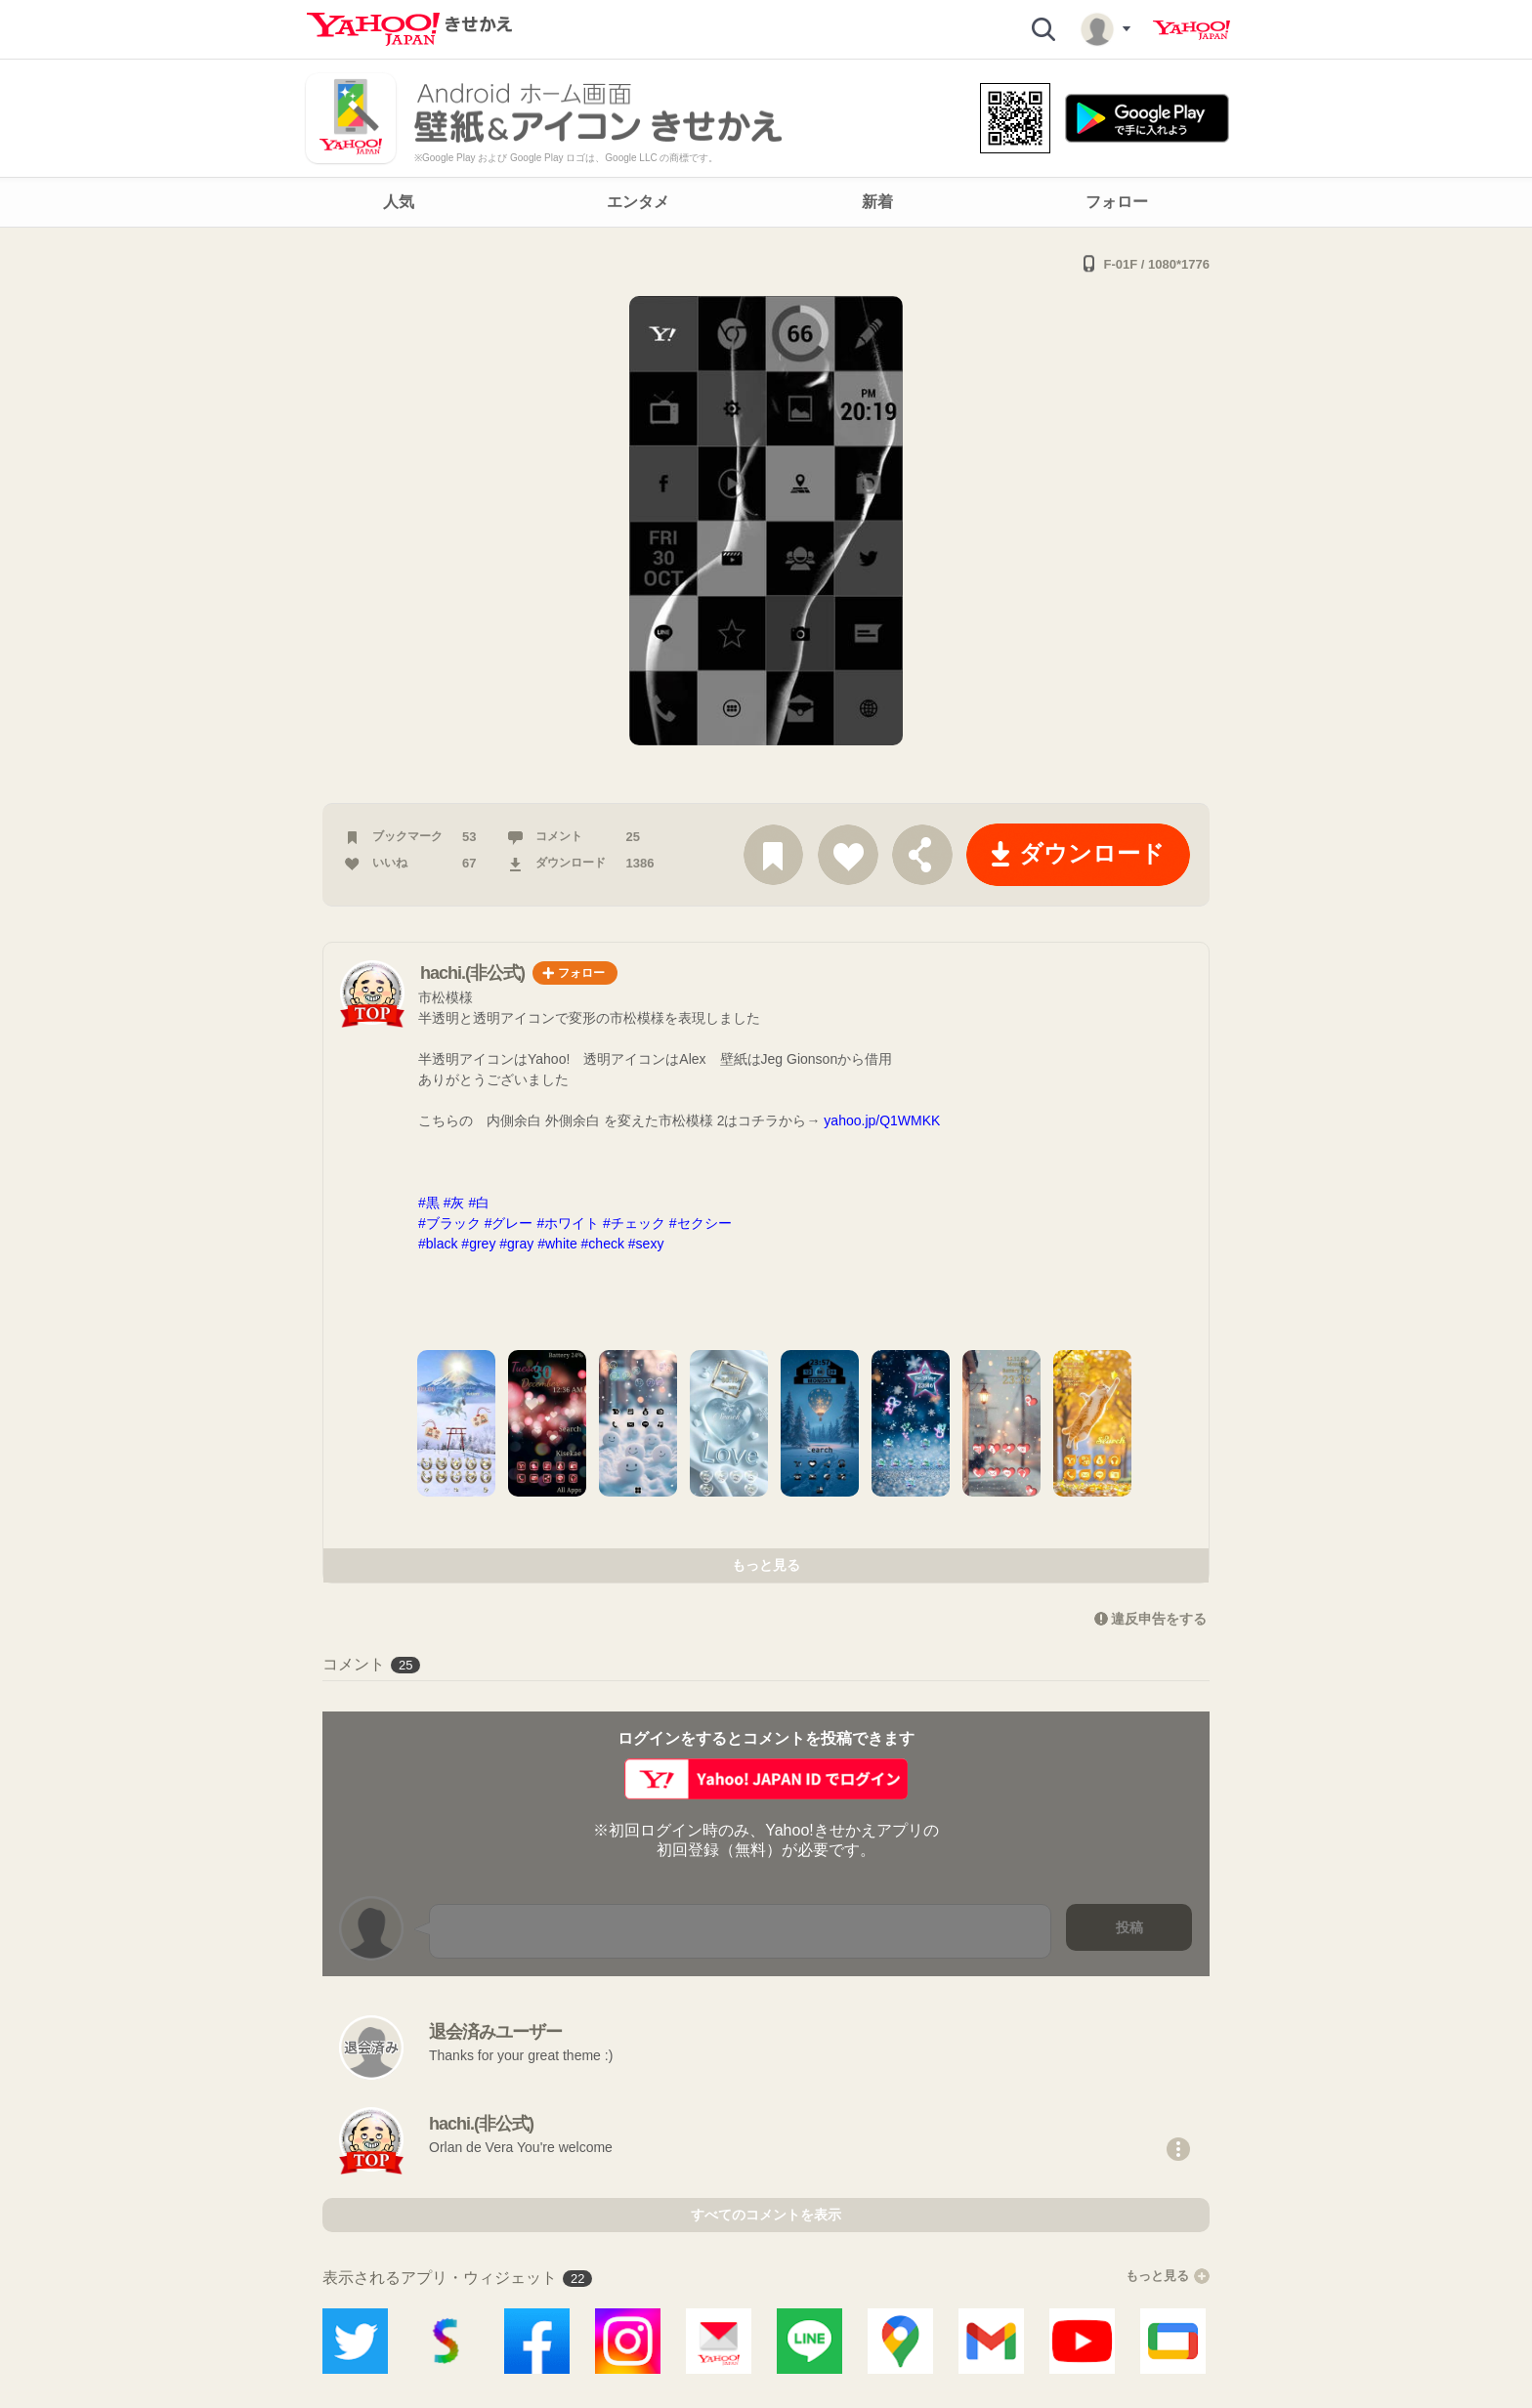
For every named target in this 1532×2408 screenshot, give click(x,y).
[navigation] (766, 202)
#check (602, 1243)
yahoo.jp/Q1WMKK (882, 1120)
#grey (478, 1243)
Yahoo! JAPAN (1191, 30)
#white (556, 1243)
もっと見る (766, 1565)
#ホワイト (567, 1223)
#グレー (509, 1223)
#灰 (454, 1202)
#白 (485, 1202)
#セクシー (700, 1223)
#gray (516, 1243)
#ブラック (449, 1223)
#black (437, 1243)
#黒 (429, 1202)
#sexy (653, 1243)
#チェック (634, 1223)
